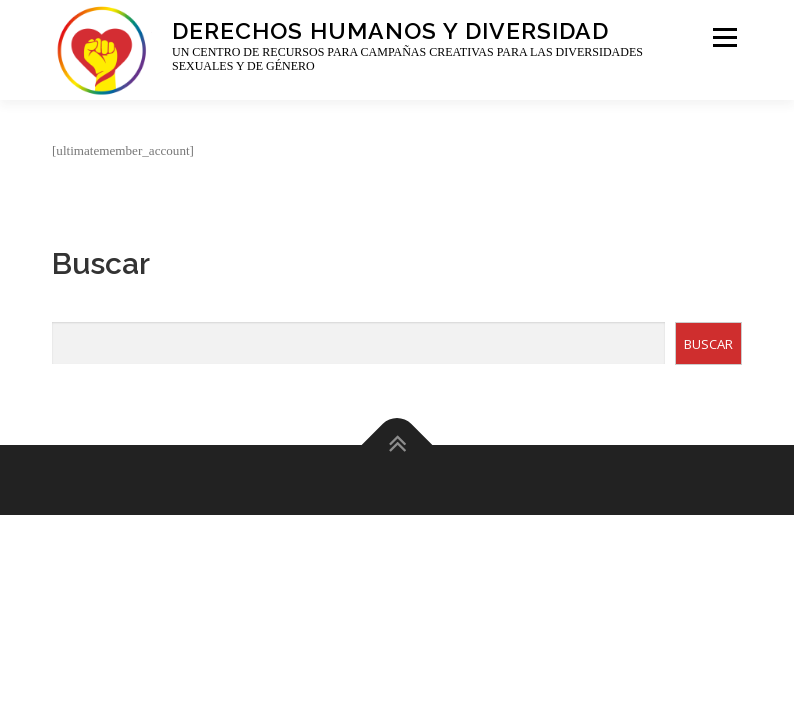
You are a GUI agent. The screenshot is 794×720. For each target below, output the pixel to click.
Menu (722, 37)
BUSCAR (708, 344)
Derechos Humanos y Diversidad (390, 29)
